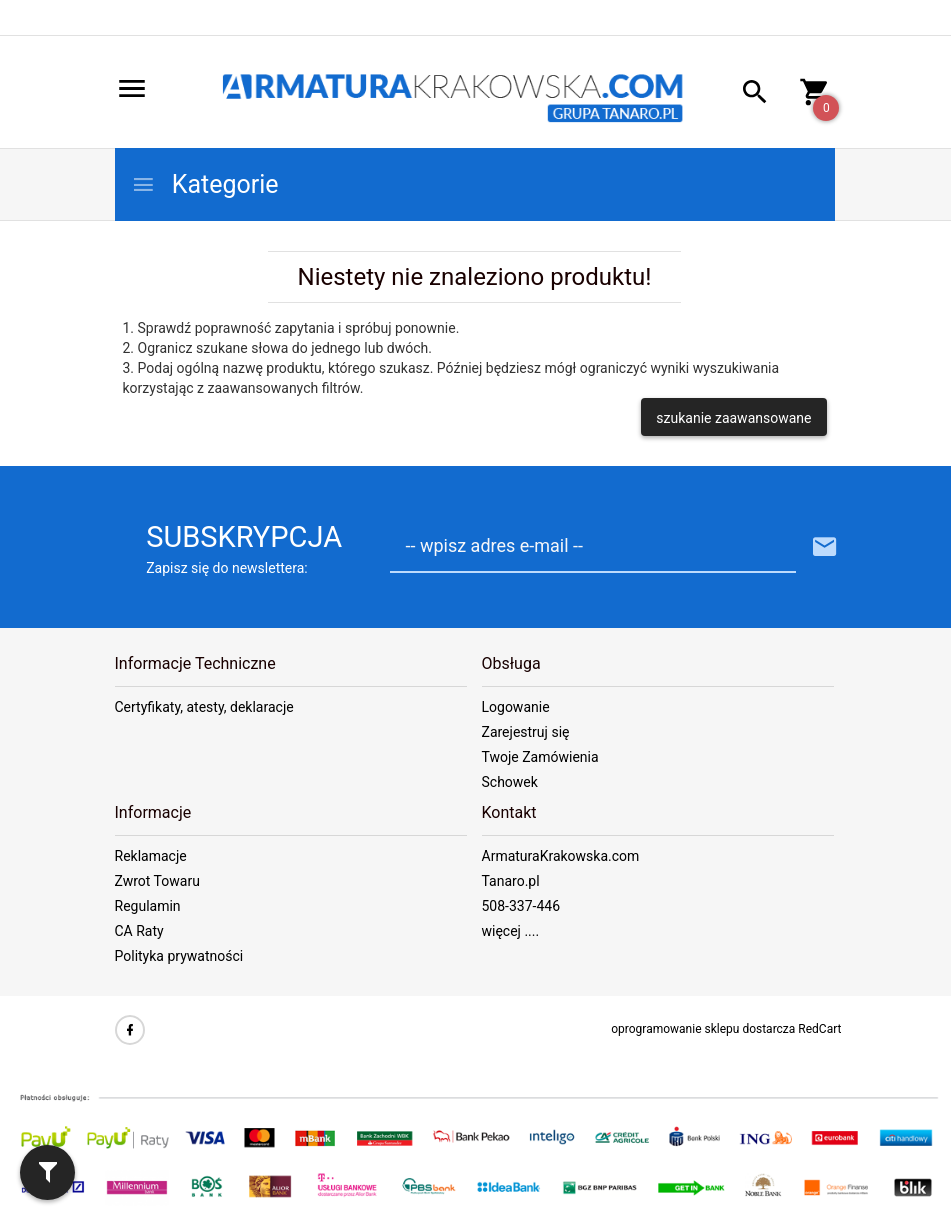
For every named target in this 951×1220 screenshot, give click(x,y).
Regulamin (148, 906)
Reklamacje (151, 856)
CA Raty (139, 931)
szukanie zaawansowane (733, 418)
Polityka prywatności (179, 956)
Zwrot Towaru (157, 881)
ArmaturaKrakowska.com (561, 856)
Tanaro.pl (511, 881)
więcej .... (511, 931)
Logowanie (516, 707)
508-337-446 (521, 906)
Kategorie (205, 184)
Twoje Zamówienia (540, 757)
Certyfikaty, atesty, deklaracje (204, 707)
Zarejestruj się (526, 732)
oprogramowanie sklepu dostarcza (703, 1029)
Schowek (510, 782)
